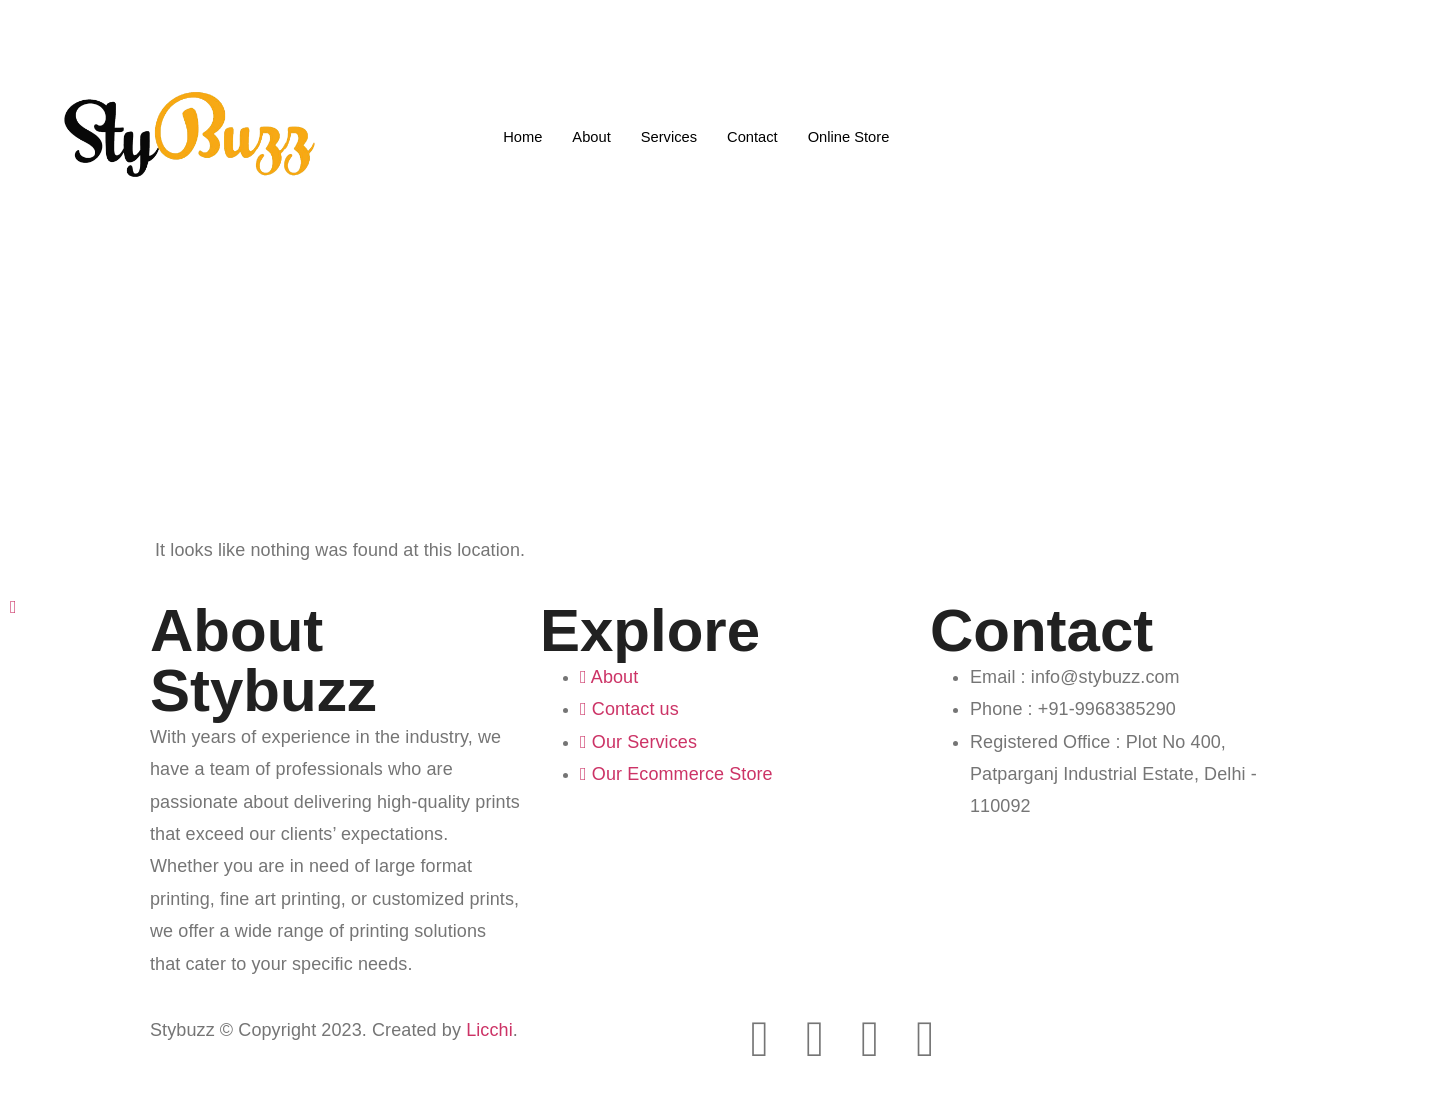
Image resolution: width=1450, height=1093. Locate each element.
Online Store (850, 135)
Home (520, 135)
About (589, 135)
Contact (753, 135)
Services (669, 135)
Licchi (489, 1030)
